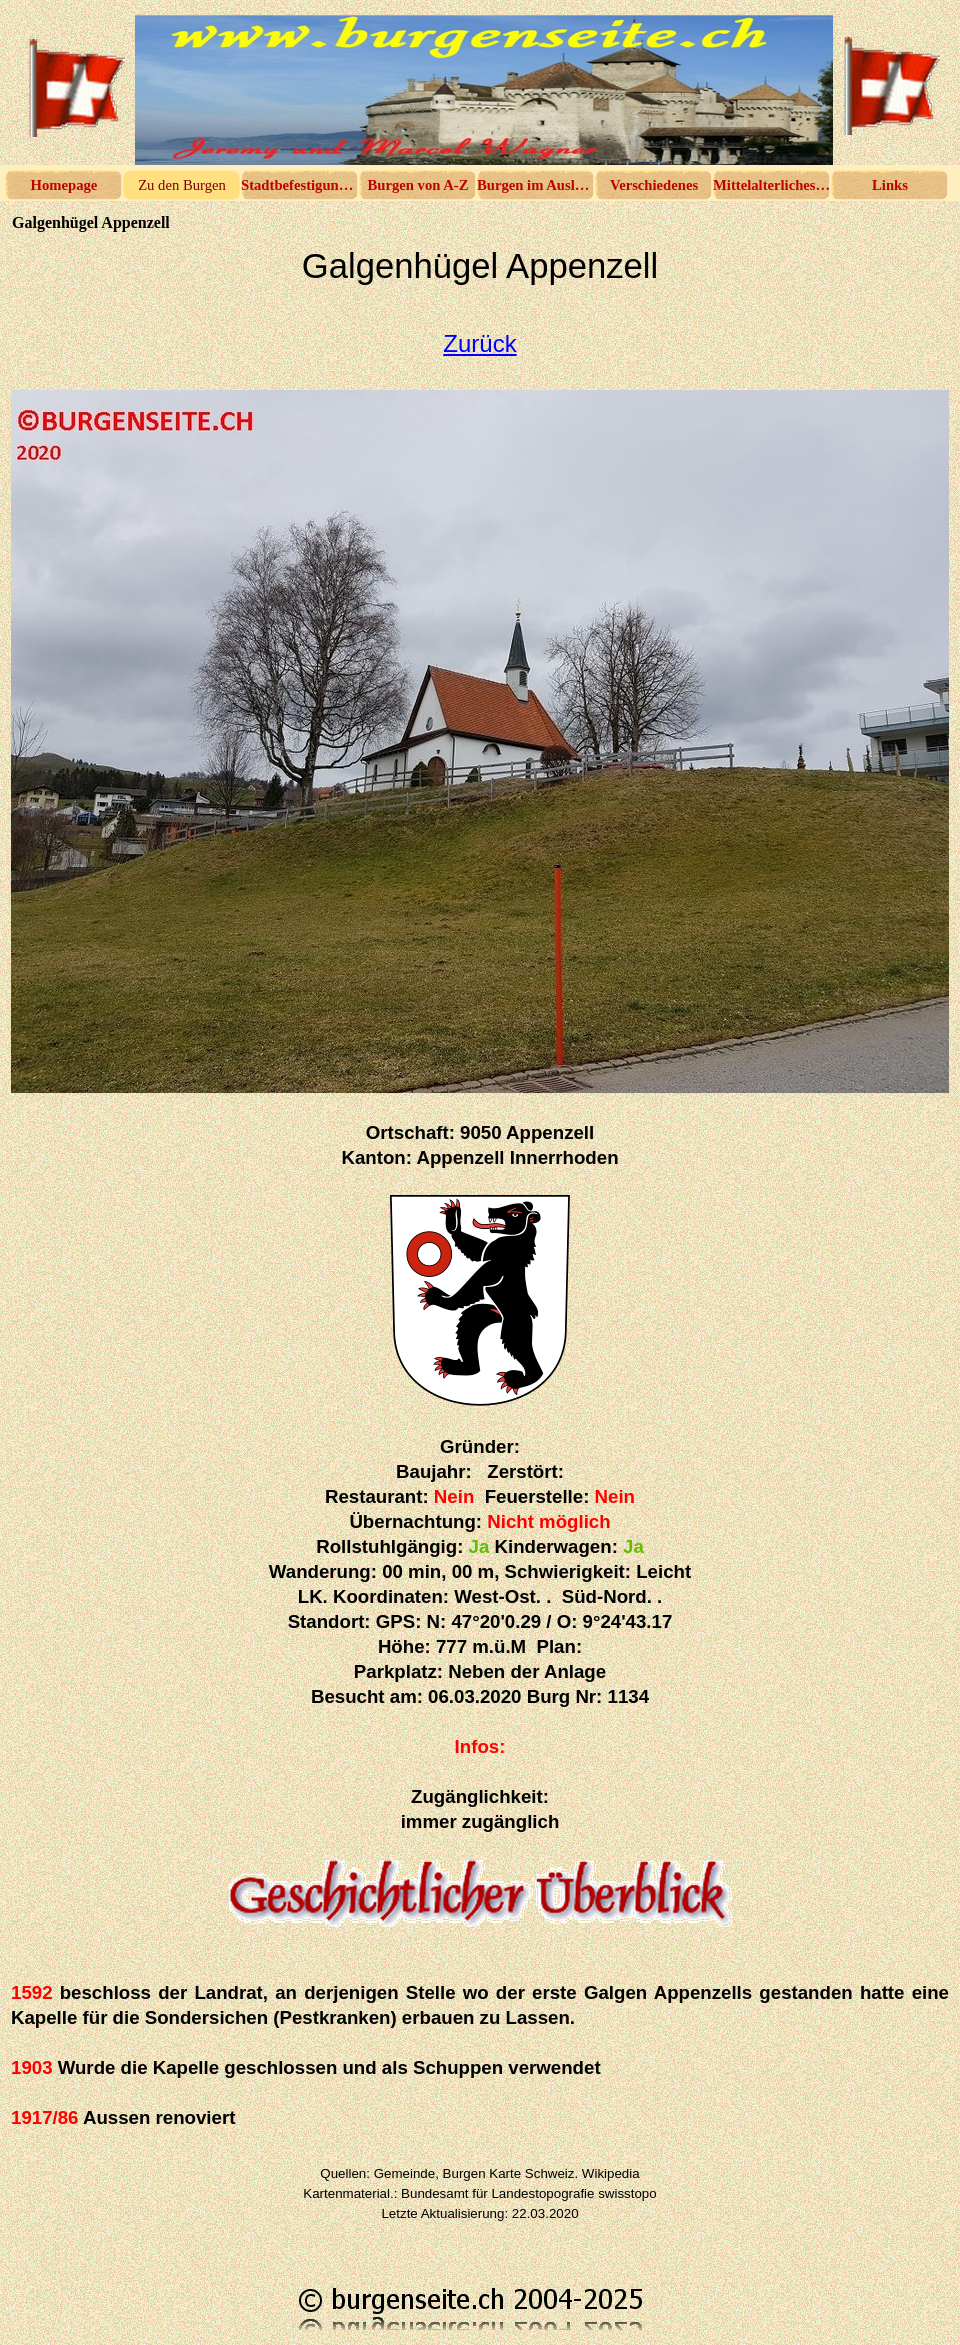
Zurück (479, 343)
